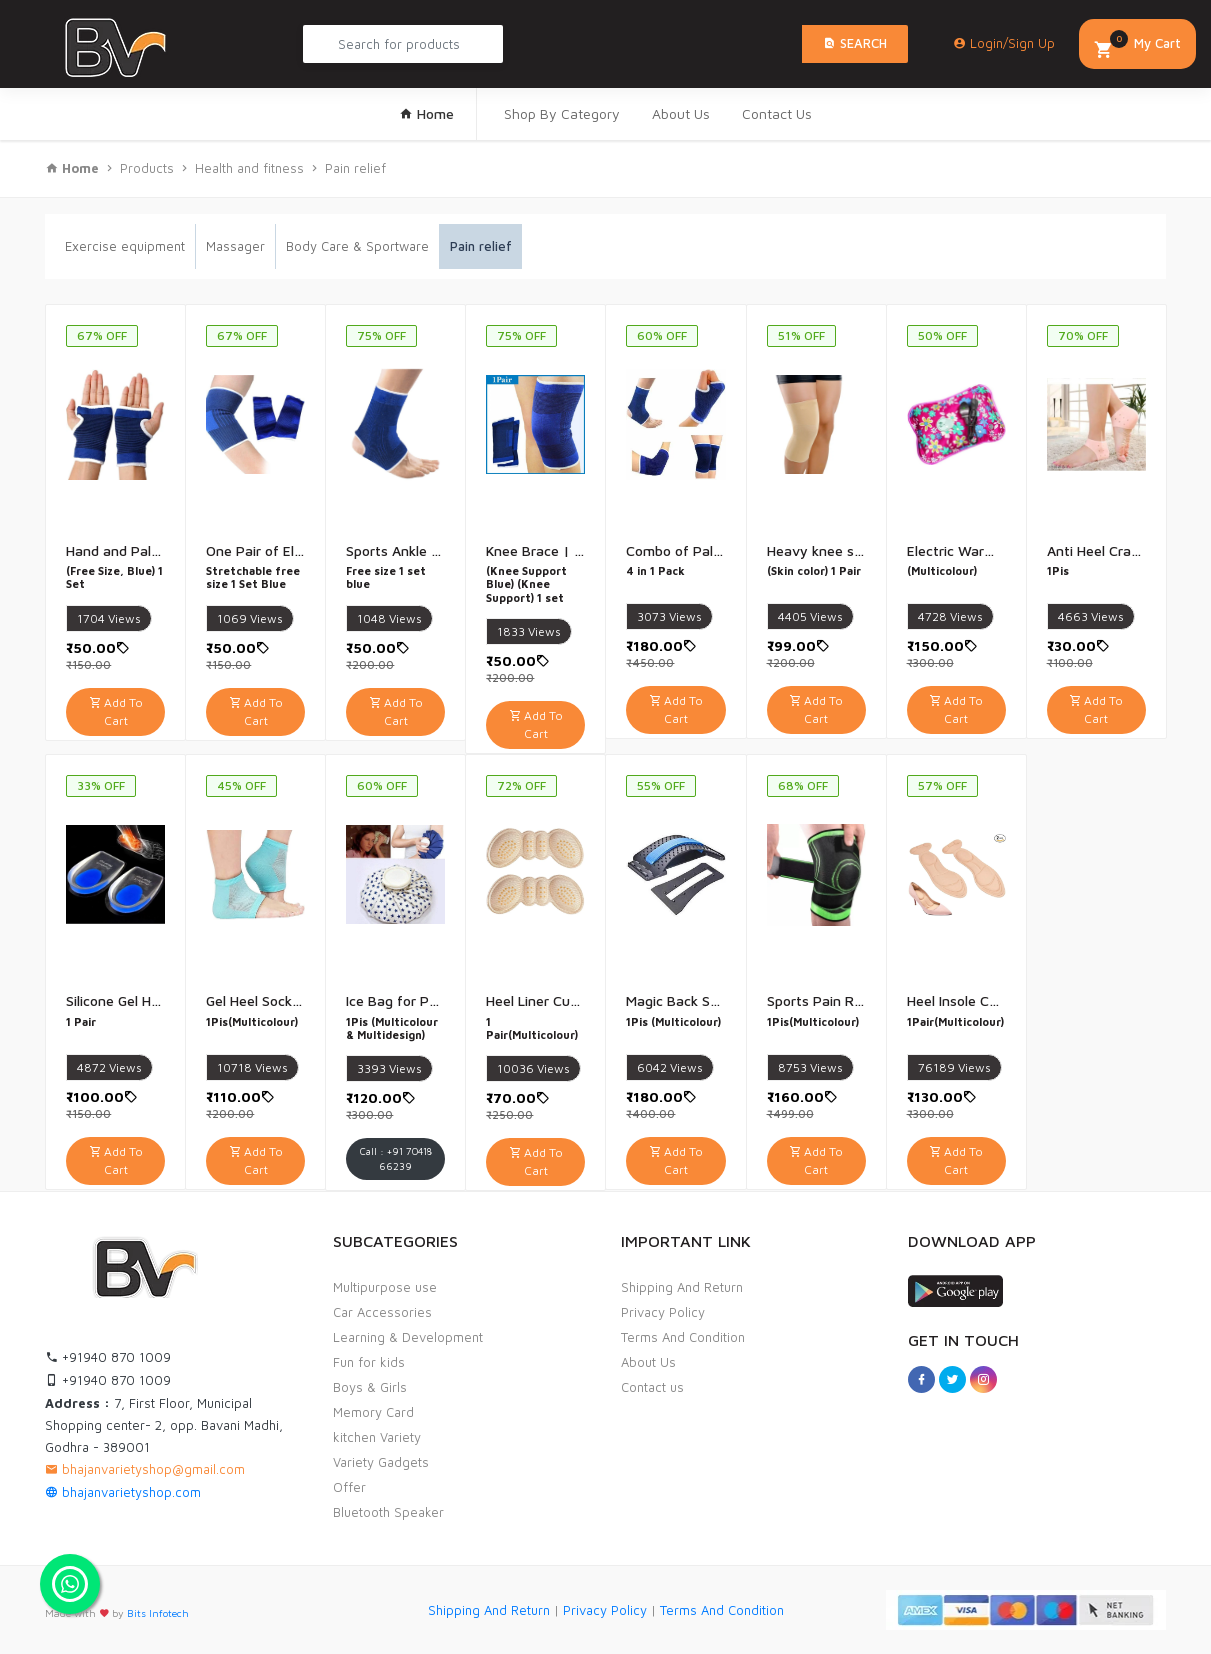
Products (147, 168)
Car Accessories (382, 1312)
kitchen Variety (377, 1437)
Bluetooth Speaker (388, 1512)
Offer (349, 1487)
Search (855, 43)
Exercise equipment (125, 246)
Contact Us (777, 113)
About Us (681, 113)
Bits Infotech (158, 1613)
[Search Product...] (403, 44)
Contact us (652, 1387)
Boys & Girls (370, 1387)
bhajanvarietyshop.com (123, 1492)
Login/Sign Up (1004, 43)
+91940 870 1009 (108, 1357)
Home (426, 113)
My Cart (1137, 45)
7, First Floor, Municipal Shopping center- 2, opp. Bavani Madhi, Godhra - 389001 (164, 1425)
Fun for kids (369, 1362)
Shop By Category (562, 113)
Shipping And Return (682, 1287)
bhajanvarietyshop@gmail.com (145, 1469)
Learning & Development (408, 1337)
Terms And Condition (683, 1337)
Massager (235, 246)
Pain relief (355, 168)
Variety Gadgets (381, 1462)
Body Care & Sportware (357, 246)
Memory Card (373, 1412)
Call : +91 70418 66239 (396, 1158)
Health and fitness (249, 168)
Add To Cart (116, 711)
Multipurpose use (385, 1287)
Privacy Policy (663, 1312)
